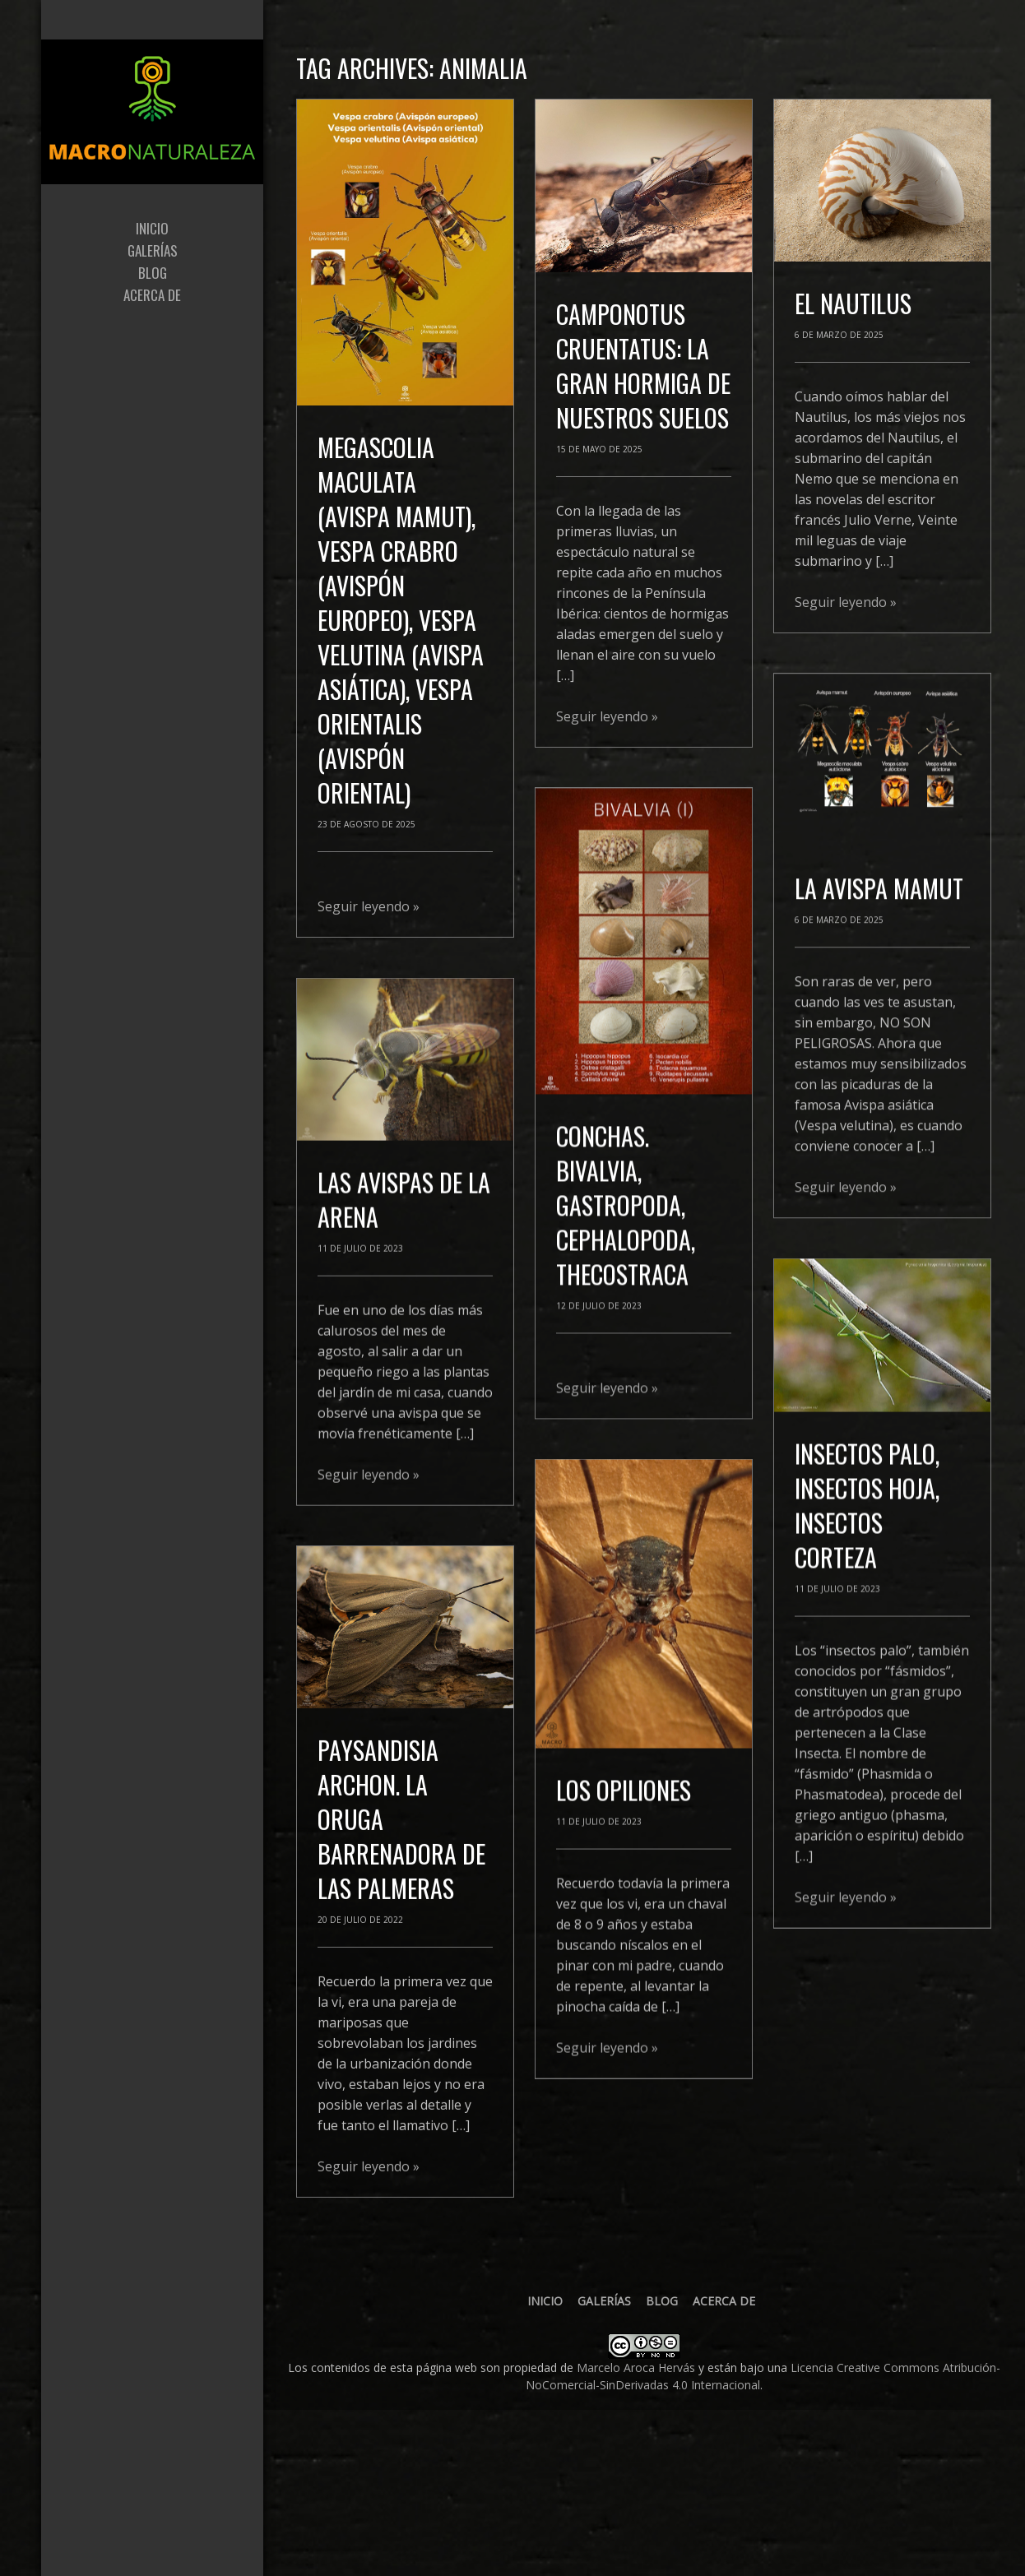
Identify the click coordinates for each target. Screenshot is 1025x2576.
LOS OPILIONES (623, 1810)
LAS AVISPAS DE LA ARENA (404, 1333)
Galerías (604, 2301)
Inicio (545, 2301)
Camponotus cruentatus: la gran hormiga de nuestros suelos (643, 365)
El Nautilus (853, 303)
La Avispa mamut (879, 872)
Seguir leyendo (369, 906)
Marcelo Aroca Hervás (636, 2367)
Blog (662, 2301)
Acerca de (724, 2301)
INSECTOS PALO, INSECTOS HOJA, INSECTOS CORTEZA (867, 1499)
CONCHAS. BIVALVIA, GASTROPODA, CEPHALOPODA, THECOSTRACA (625, 1226)
